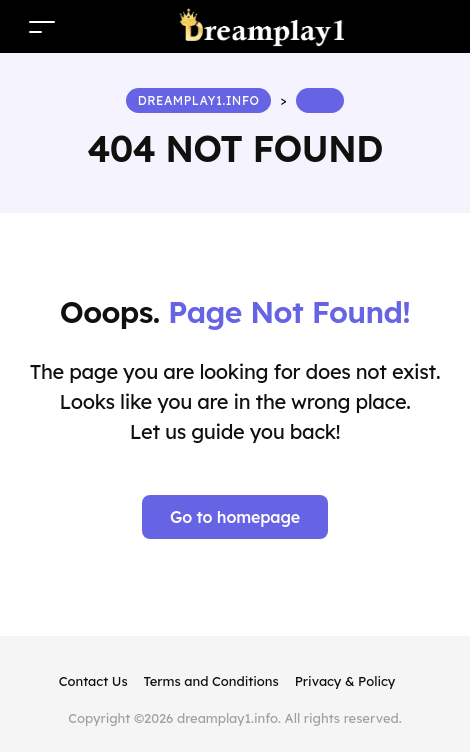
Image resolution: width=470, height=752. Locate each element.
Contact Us (93, 681)
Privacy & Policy (345, 681)
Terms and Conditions (211, 681)
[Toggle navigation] (42, 26)
